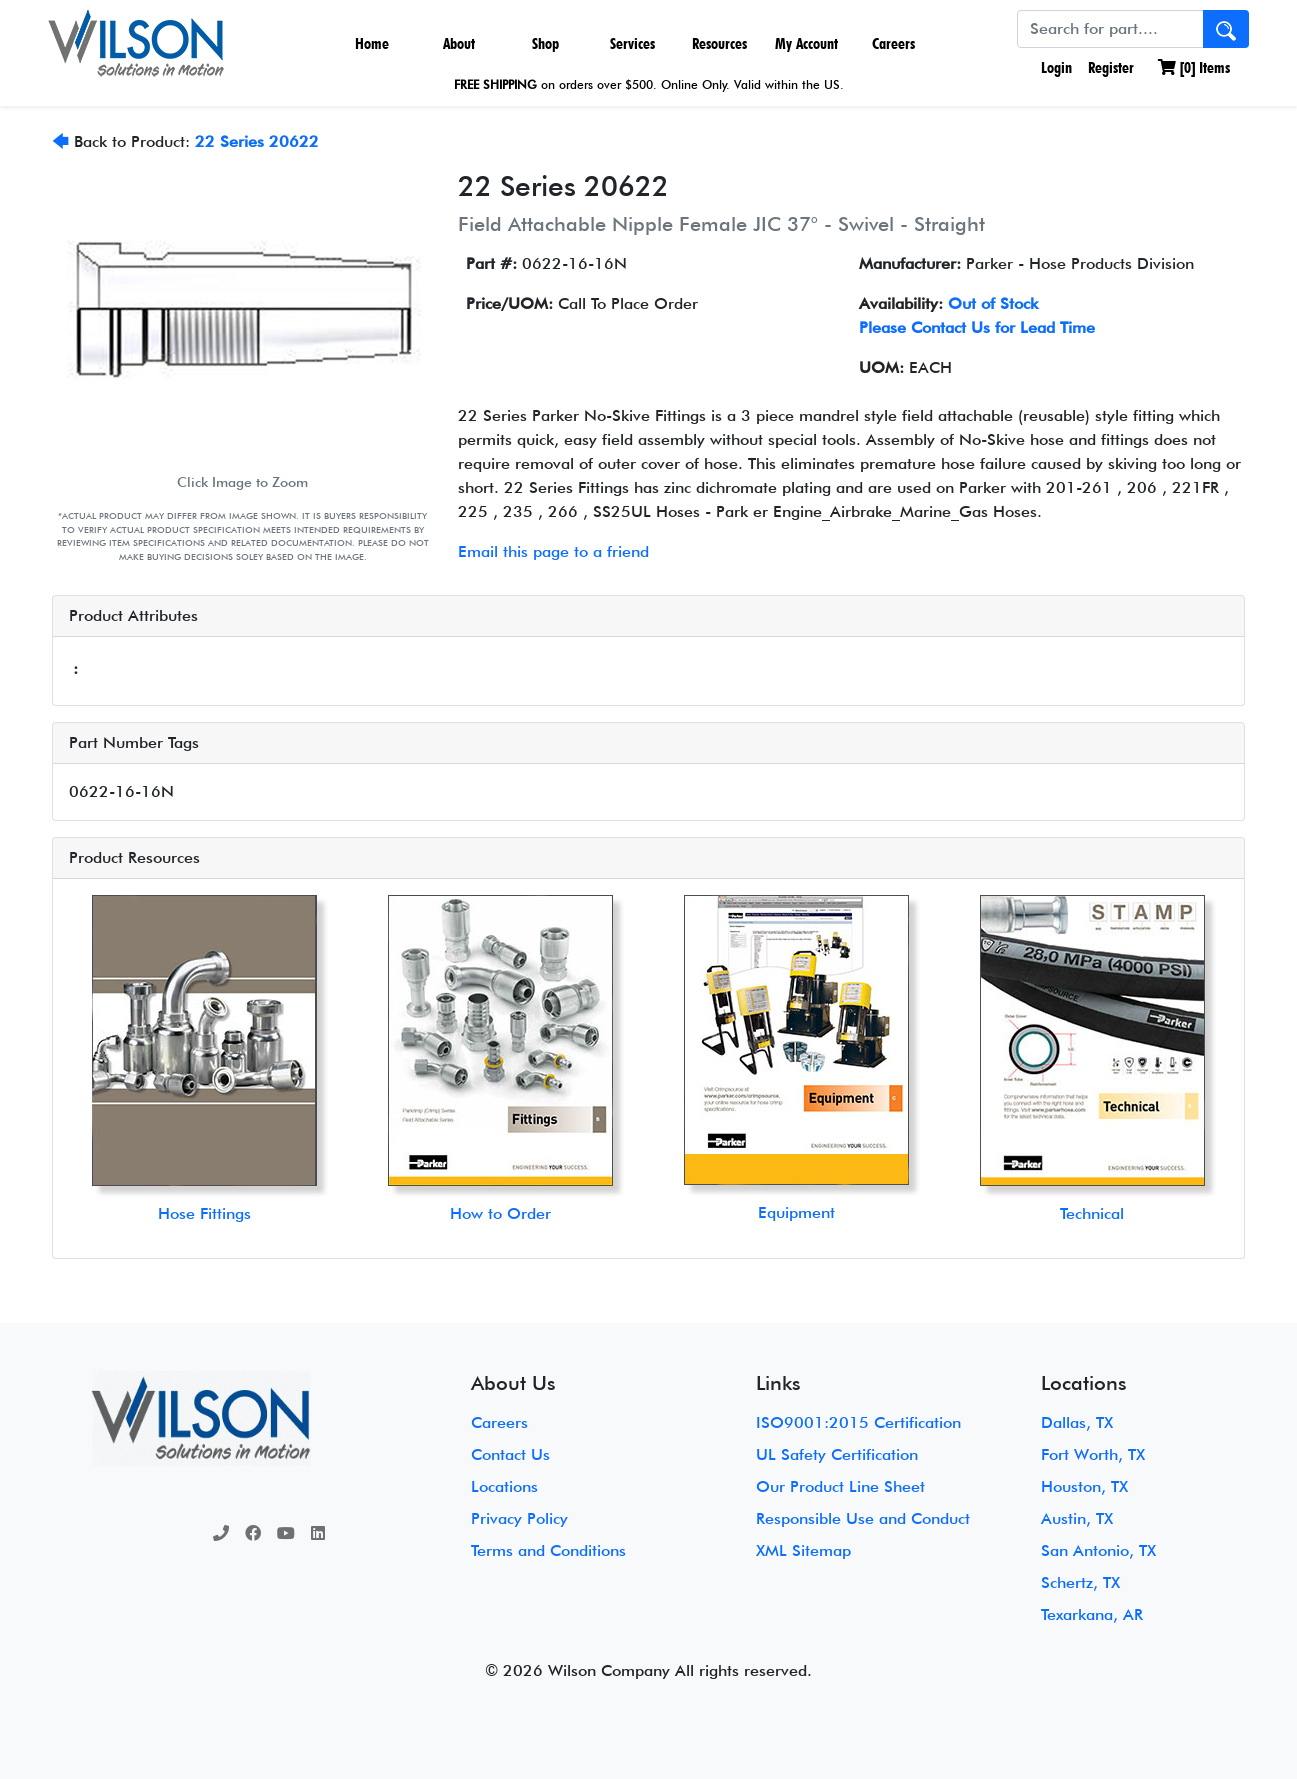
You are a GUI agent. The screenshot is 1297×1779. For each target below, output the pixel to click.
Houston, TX (1084, 1486)
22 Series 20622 (257, 141)
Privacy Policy (519, 1518)
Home (372, 43)
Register (1111, 67)
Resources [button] (719, 43)
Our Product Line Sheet (840, 1486)
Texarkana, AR (1092, 1614)
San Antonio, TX (1098, 1550)
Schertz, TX (1080, 1582)
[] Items (1194, 67)
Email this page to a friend (553, 551)
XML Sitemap (803, 1550)
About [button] (459, 43)
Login (1054, 67)
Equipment (796, 1212)
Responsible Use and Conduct (863, 1518)
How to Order (500, 1213)
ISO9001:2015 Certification (858, 1422)
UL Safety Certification (837, 1454)
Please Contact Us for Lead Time (977, 327)
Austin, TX (1077, 1518)
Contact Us (510, 1454)
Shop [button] (545, 43)
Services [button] (632, 43)
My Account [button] (806, 43)
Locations (504, 1486)
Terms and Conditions (548, 1550)
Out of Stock (993, 303)
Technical (1092, 1213)
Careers (893, 43)
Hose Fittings (204, 1213)
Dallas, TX (1077, 1422)
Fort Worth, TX (1093, 1454)
